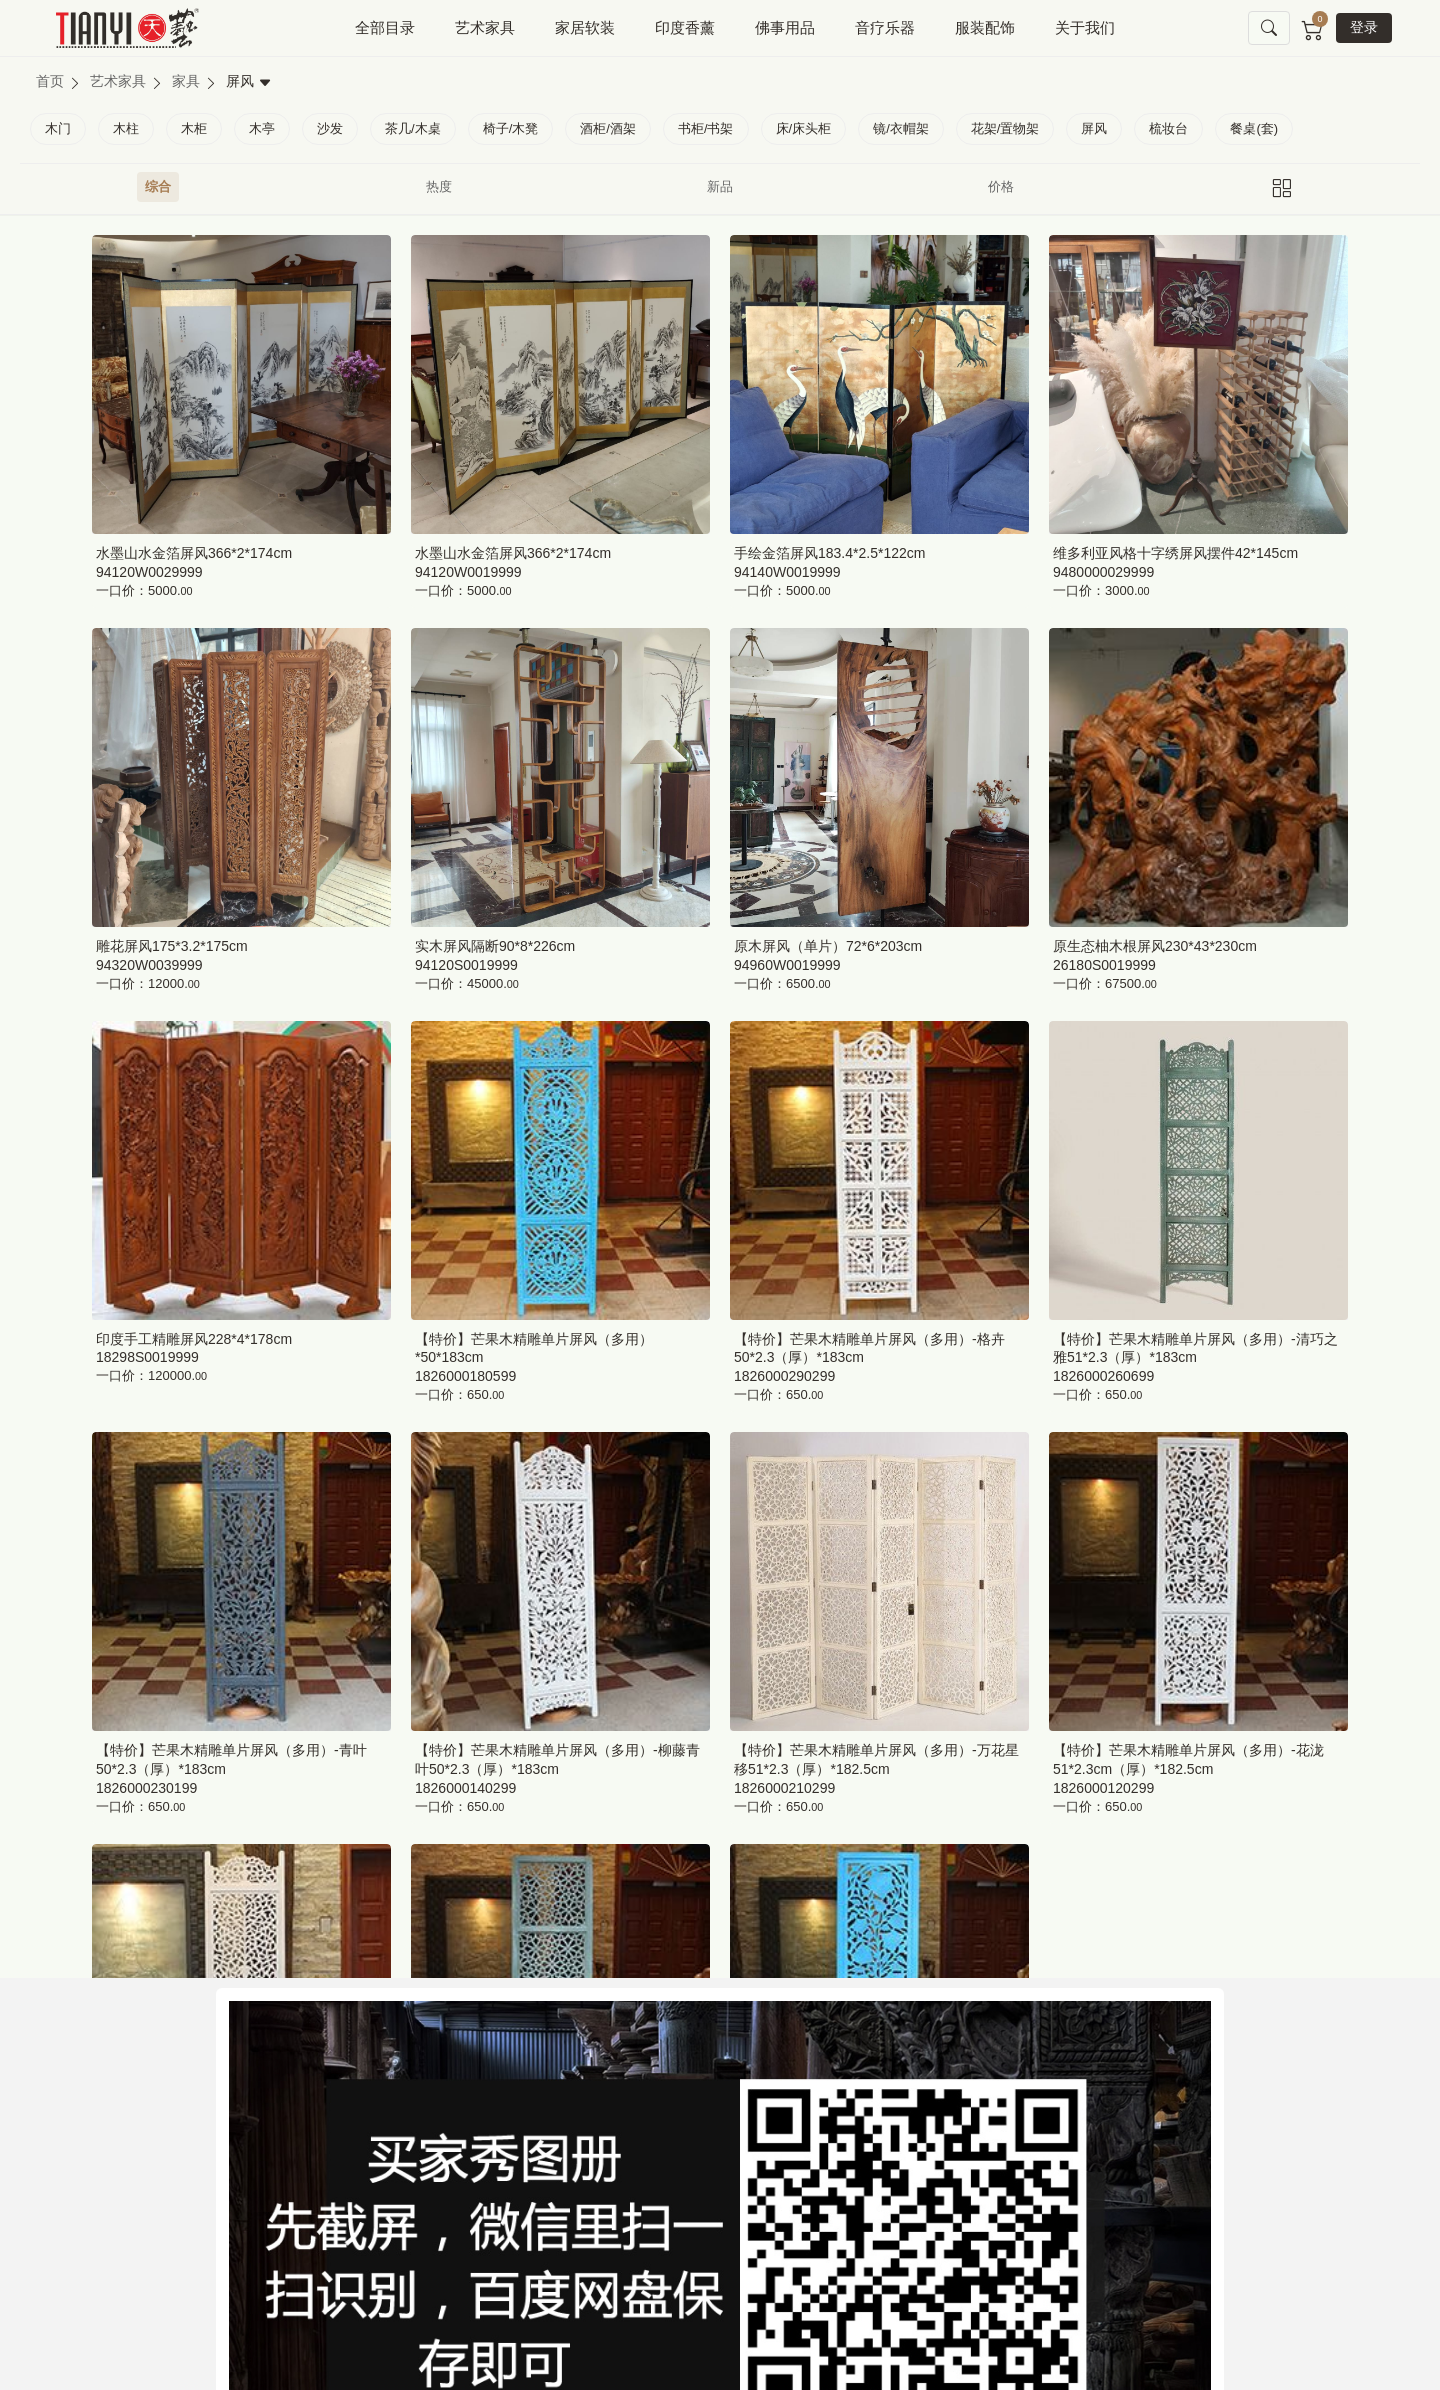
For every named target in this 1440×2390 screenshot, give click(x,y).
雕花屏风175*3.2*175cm (172, 946)
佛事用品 (785, 27)
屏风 (1094, 128)
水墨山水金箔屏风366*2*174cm (194, 553)
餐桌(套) (1254, 128)
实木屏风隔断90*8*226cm (495, 946)
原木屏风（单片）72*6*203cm (828, 946)
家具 (186, 81)
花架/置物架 (1005, 128)
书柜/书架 (706, 128)
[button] (1269, 28)
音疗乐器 (885, 27)
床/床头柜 (804, 128)
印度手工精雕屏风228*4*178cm (194, 1339)
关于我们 (1085, 27)
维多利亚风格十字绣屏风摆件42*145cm (1175, 553)
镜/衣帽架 (901, 128)
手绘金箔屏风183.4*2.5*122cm (829, 553)
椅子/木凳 (511, 128)
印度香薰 (685, 27)
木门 (58, 128)
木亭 (262, 128)
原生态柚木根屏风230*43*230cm (1155, 946)
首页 (50, 81)
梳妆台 (1168, 128)
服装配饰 (985, 27)
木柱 (126, 128)
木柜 (194, 128)
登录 (1364, 27)
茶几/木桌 (413, 128)
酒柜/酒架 (608, 128)
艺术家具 (485, 27)
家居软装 (585, 27)
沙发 (330, 128)
